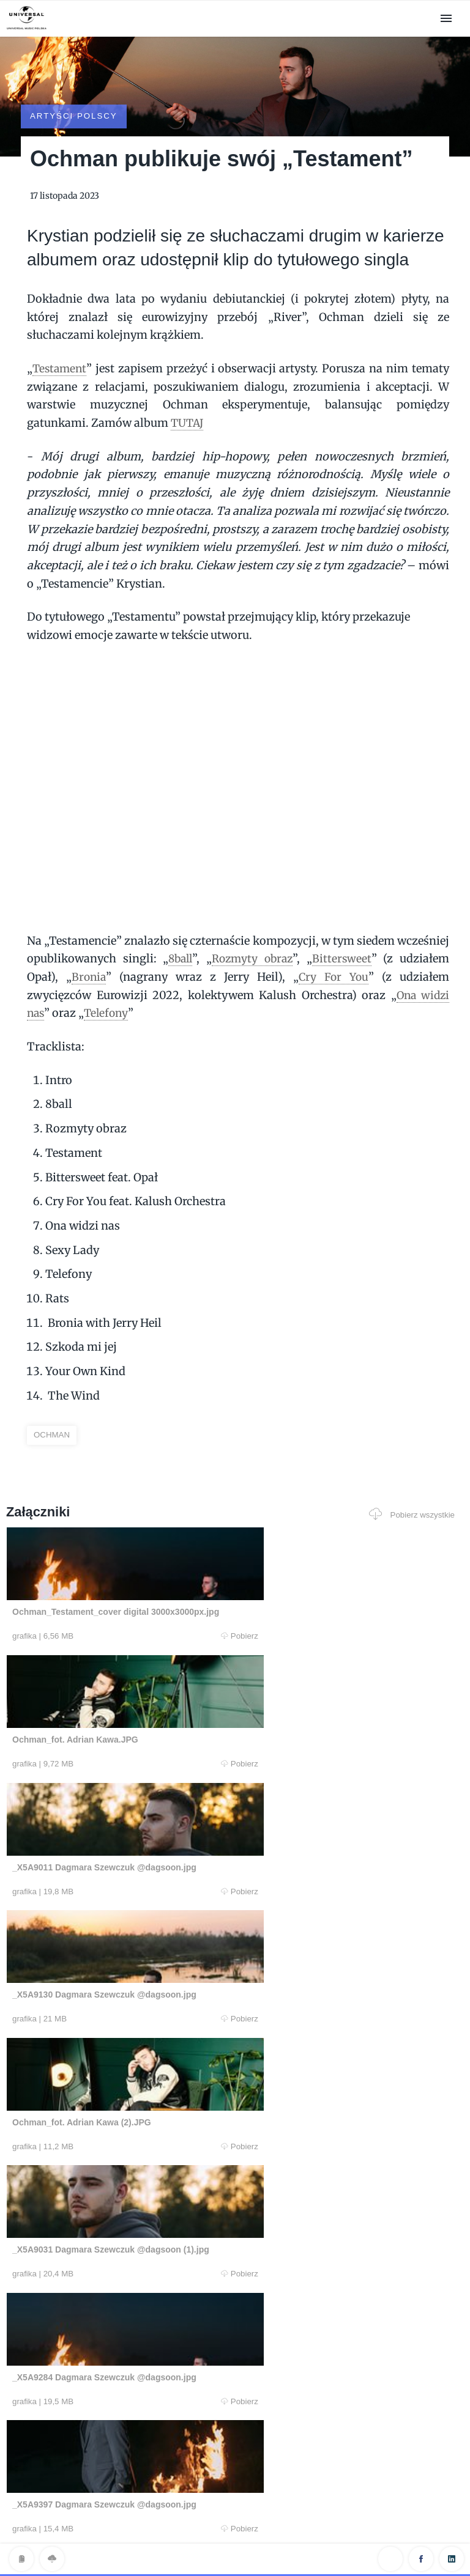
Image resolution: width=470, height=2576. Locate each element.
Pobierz (126, 1603)
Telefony (108, 980)
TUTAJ (188, 389)
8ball (179, 925)
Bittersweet (343, 925)
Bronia (89, 943)
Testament (60, 335)
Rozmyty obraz (253, 925)
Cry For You (332, 943)
